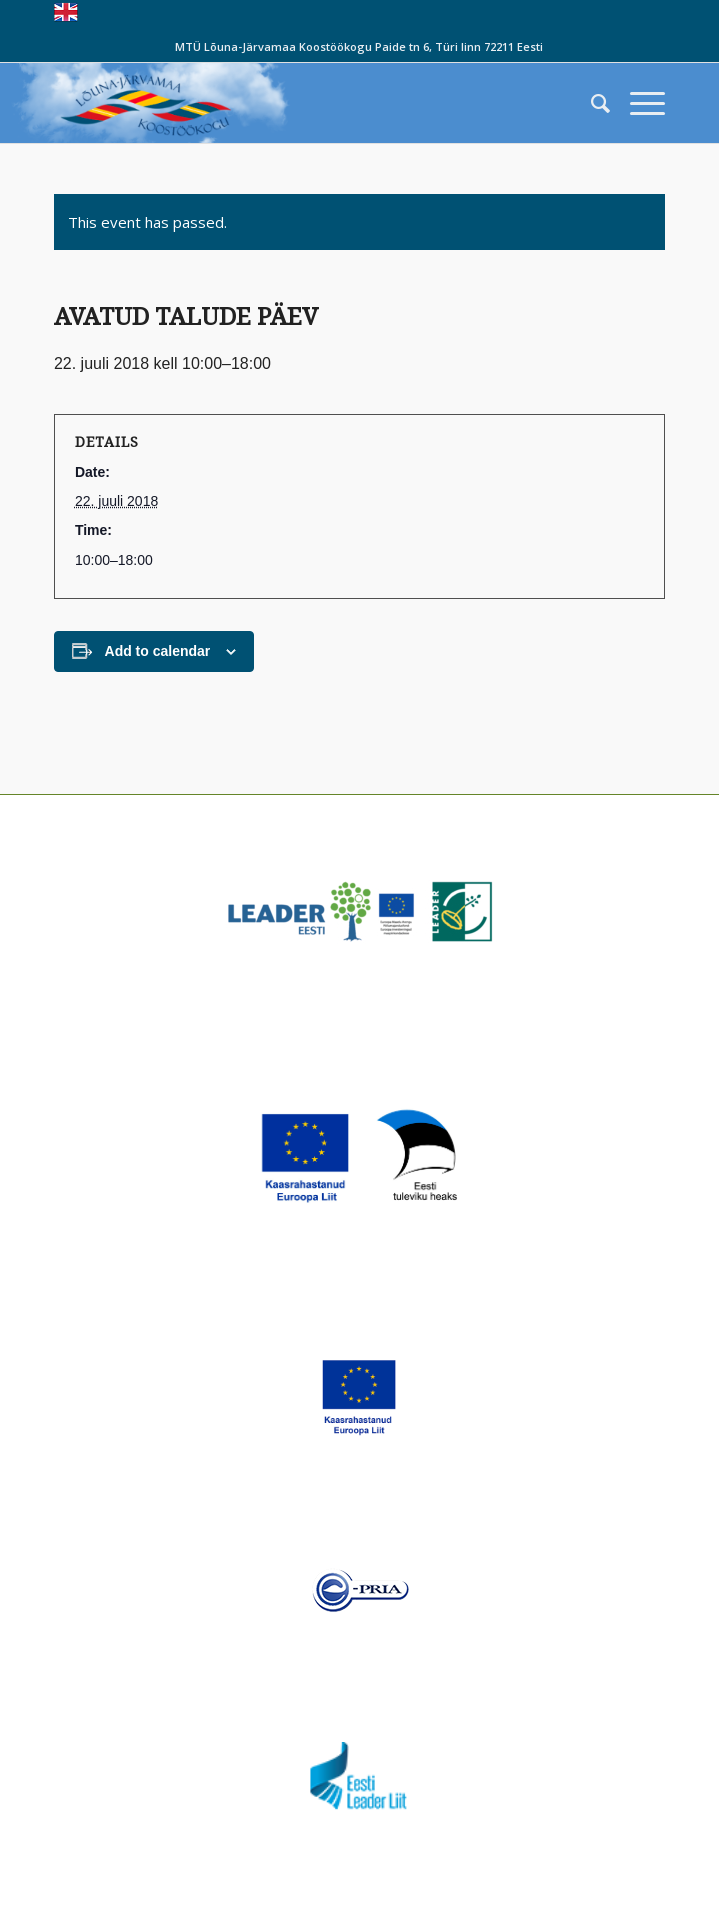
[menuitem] (590, 103)
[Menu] (637, 103)
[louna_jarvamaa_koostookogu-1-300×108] (298, 103)
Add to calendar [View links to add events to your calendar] (158, 651)
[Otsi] (590, 103)
